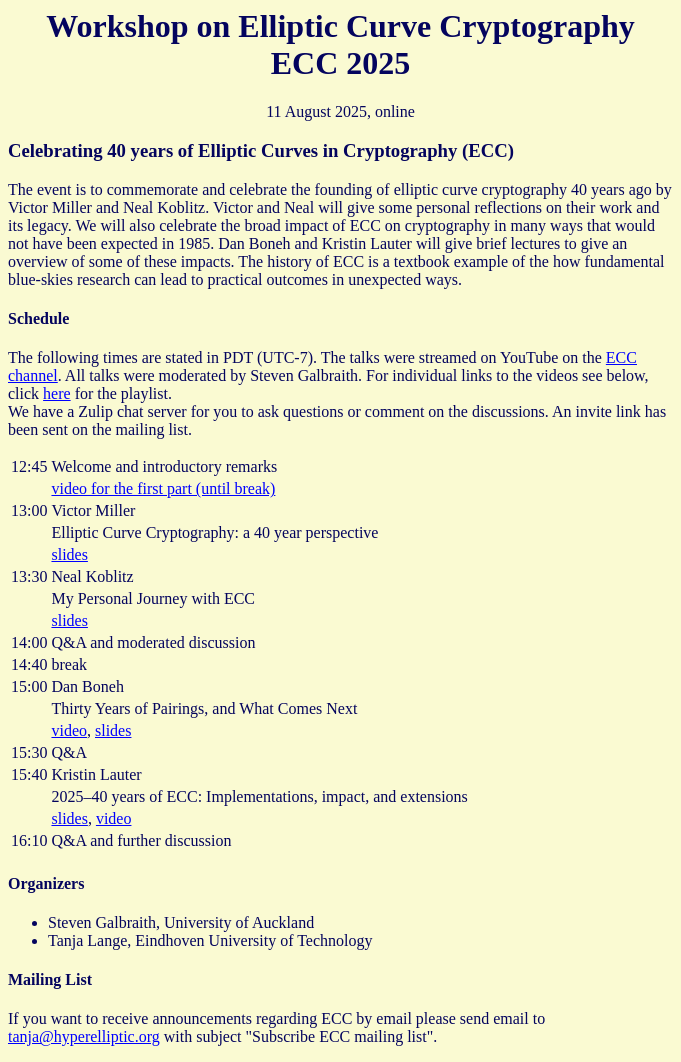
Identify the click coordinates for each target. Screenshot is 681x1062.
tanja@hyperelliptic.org (84, 1036)
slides (69, 554)
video (69, 730)
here (57, 393)
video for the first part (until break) (163, 488)
